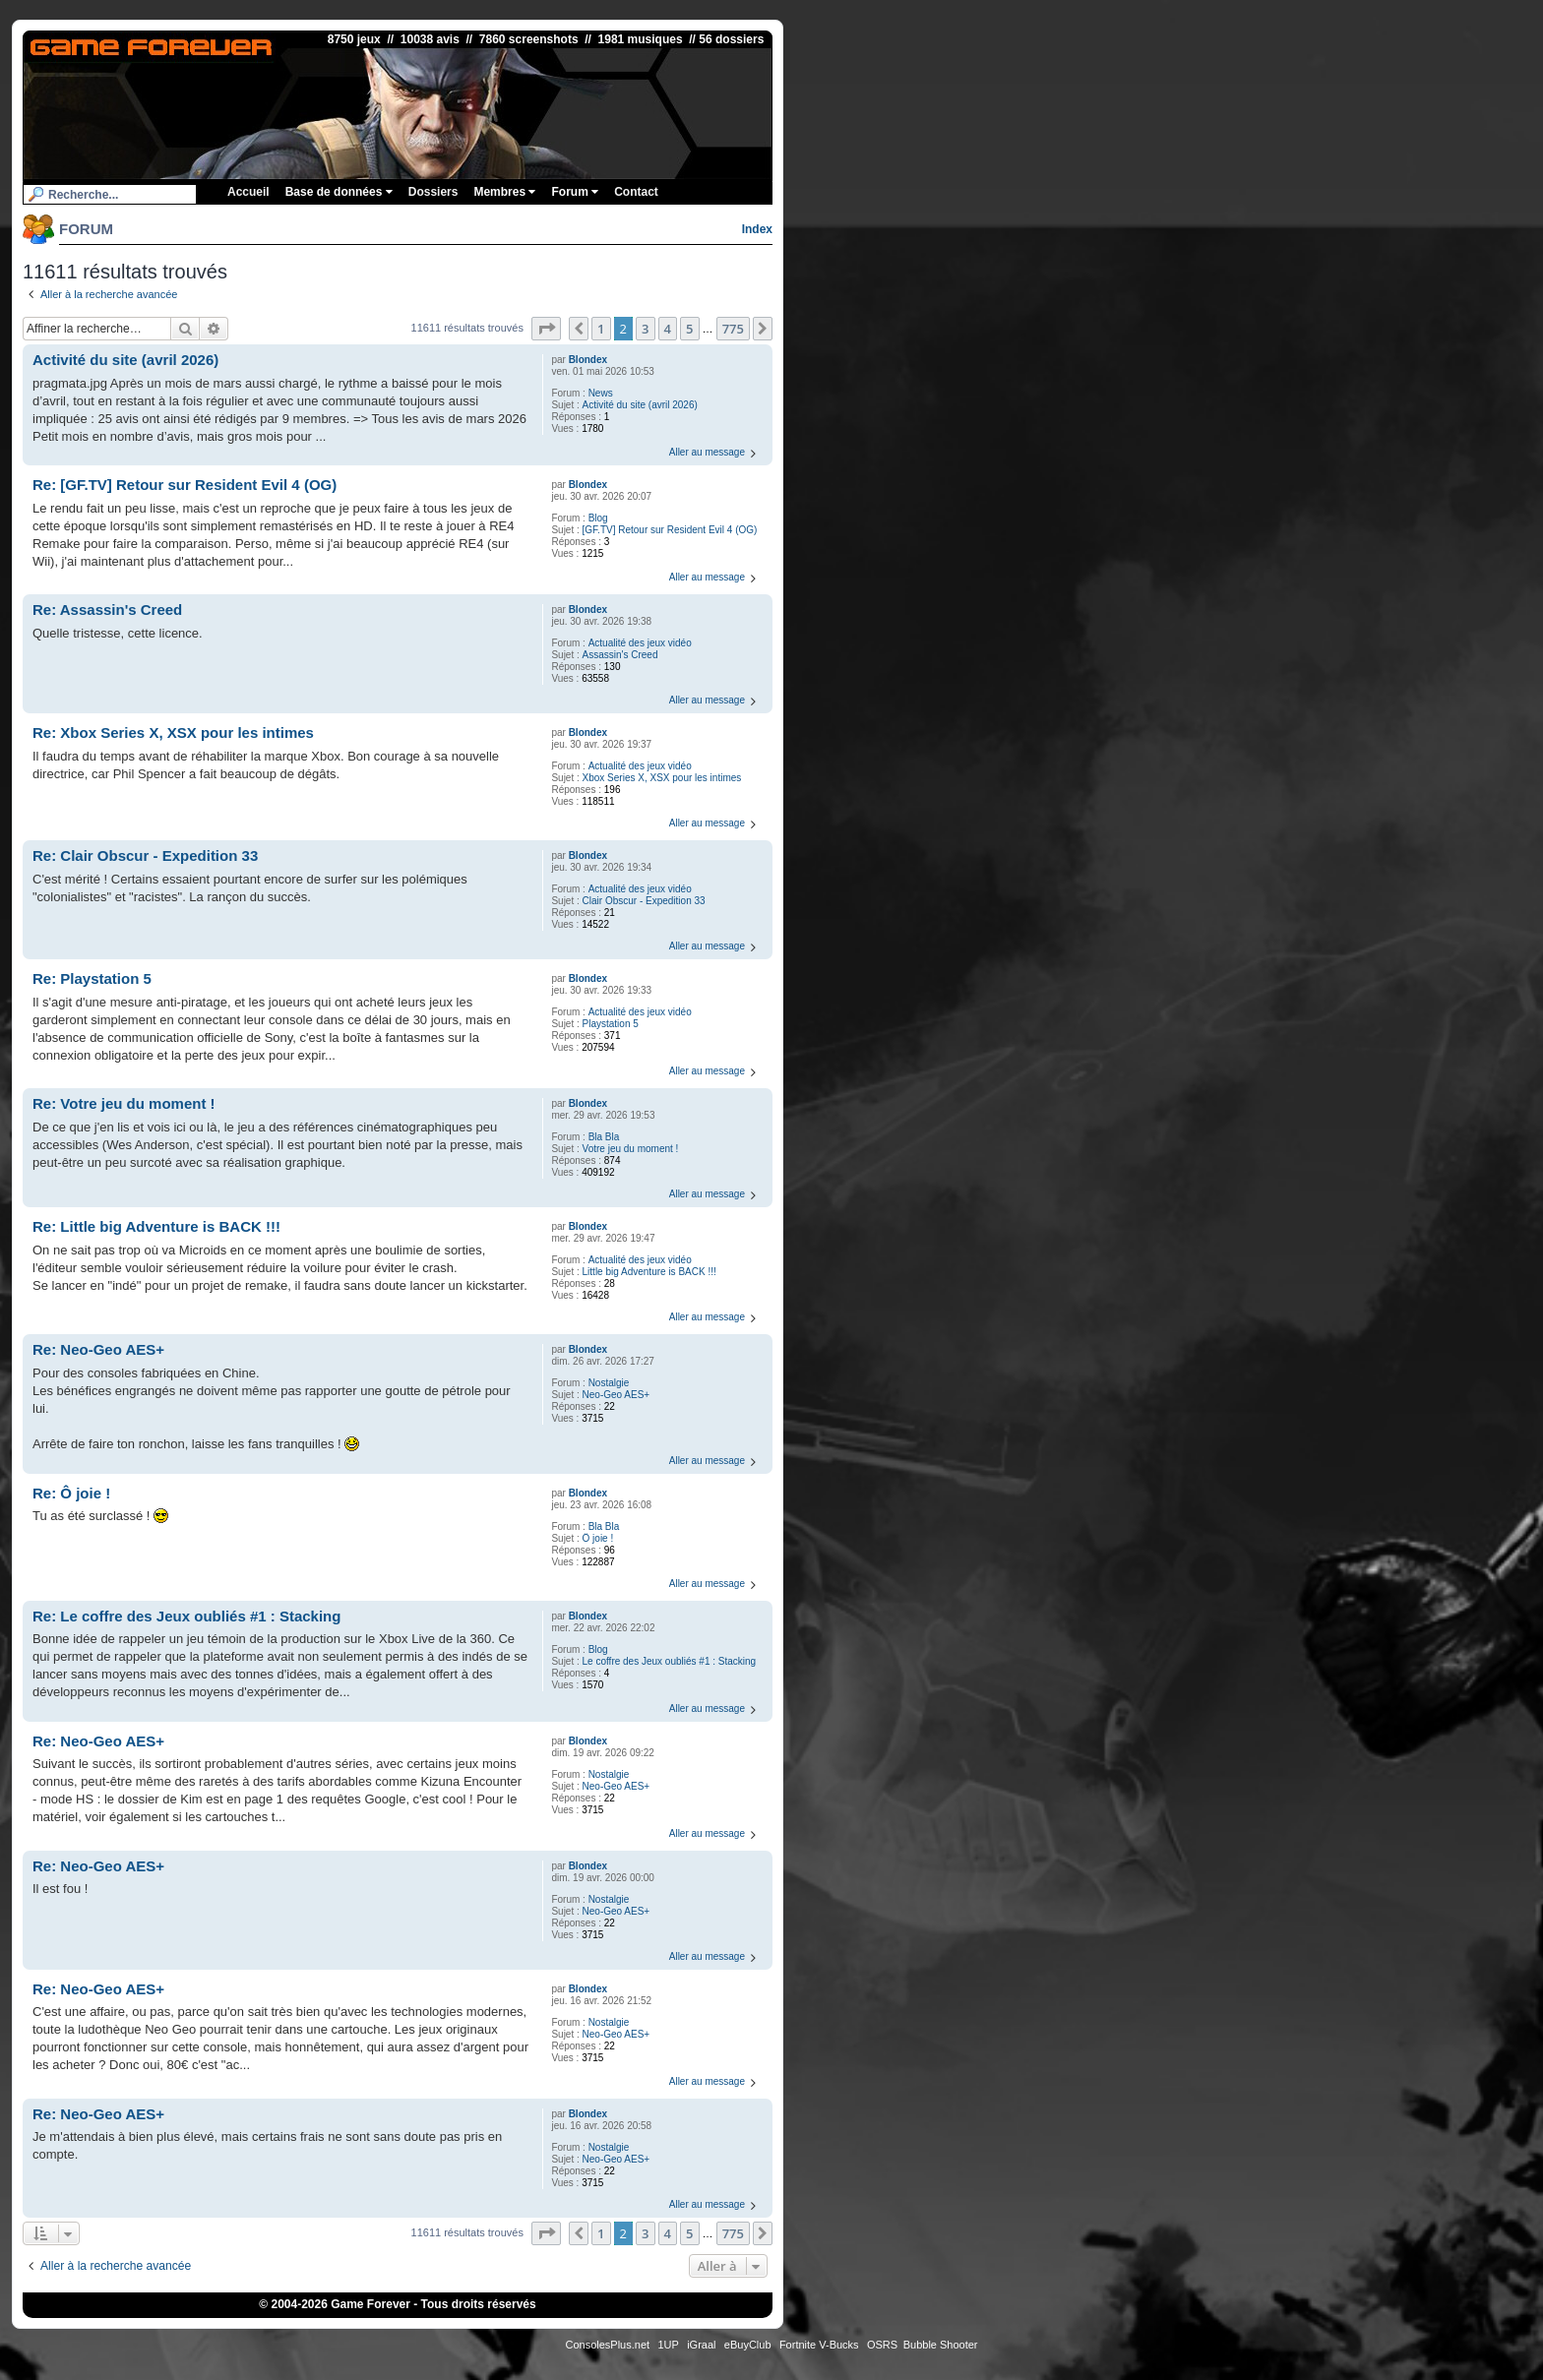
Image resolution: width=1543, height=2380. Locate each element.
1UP (667, 2344)
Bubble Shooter (940, 2344)
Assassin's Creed (620, 654)
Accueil (248, 192)
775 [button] (733, 328)
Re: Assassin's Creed (107, 609)
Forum (574, 192)
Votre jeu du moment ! (631, 1148)
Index (757, 229)
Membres (504, 192)
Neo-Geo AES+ (616, 1394)
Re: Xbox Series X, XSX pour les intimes (173, 732)
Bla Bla (604, 1136)
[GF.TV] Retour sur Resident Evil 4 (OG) (670, 529)
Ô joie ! (598, 1538)
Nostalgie (609, 1382)
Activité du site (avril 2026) (640, 404)
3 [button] (645, 328)
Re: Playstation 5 (92, 978)
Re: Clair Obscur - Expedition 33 (145, 855)
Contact (636, 192)
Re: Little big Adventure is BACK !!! (156, 1226)
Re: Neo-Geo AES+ (98, 1349)
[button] (546, 328)
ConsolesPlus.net (607, 2344)
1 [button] (600, 328)
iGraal (701, 2344)
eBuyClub (748, 2344)
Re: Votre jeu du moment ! (124, 1103)
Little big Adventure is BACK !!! (649, 1271)
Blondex (588, 359)
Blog (598, 518)
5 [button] (689, 328)
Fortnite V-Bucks (819, 2344)
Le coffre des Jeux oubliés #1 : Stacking (670, 1661)
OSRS (882, 2344)
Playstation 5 (611, 1023)
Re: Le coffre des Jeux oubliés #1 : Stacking (186, 1616)
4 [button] (667, 328)
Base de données (339, 192)
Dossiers (433, 192)
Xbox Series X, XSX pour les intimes (662, 777)
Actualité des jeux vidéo (640, 643)
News (600, 393)
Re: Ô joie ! (71, 1493)
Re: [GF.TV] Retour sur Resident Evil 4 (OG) (184, 484)
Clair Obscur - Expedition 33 (644, 900)
